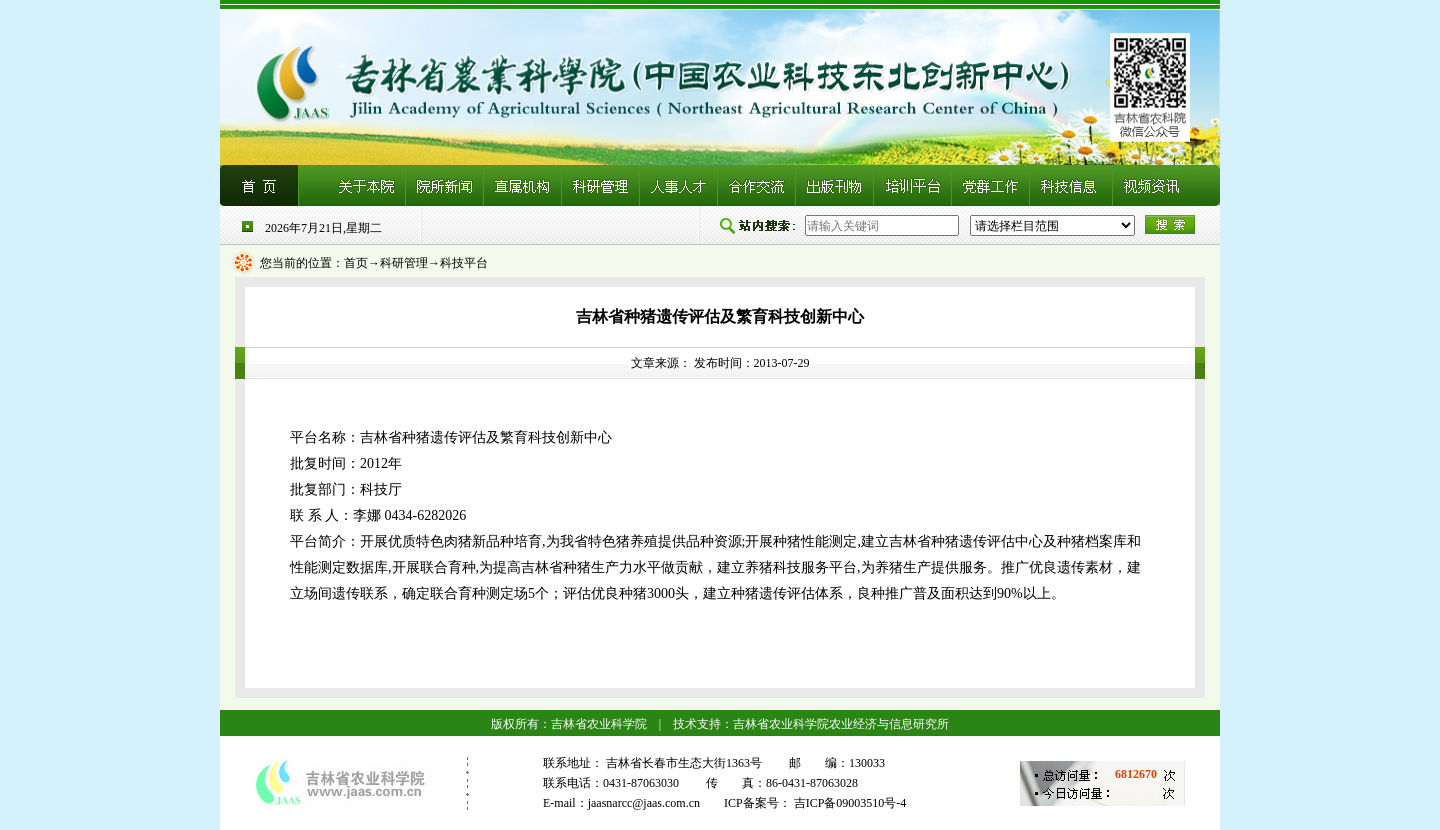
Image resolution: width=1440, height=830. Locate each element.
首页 (356, 263)
